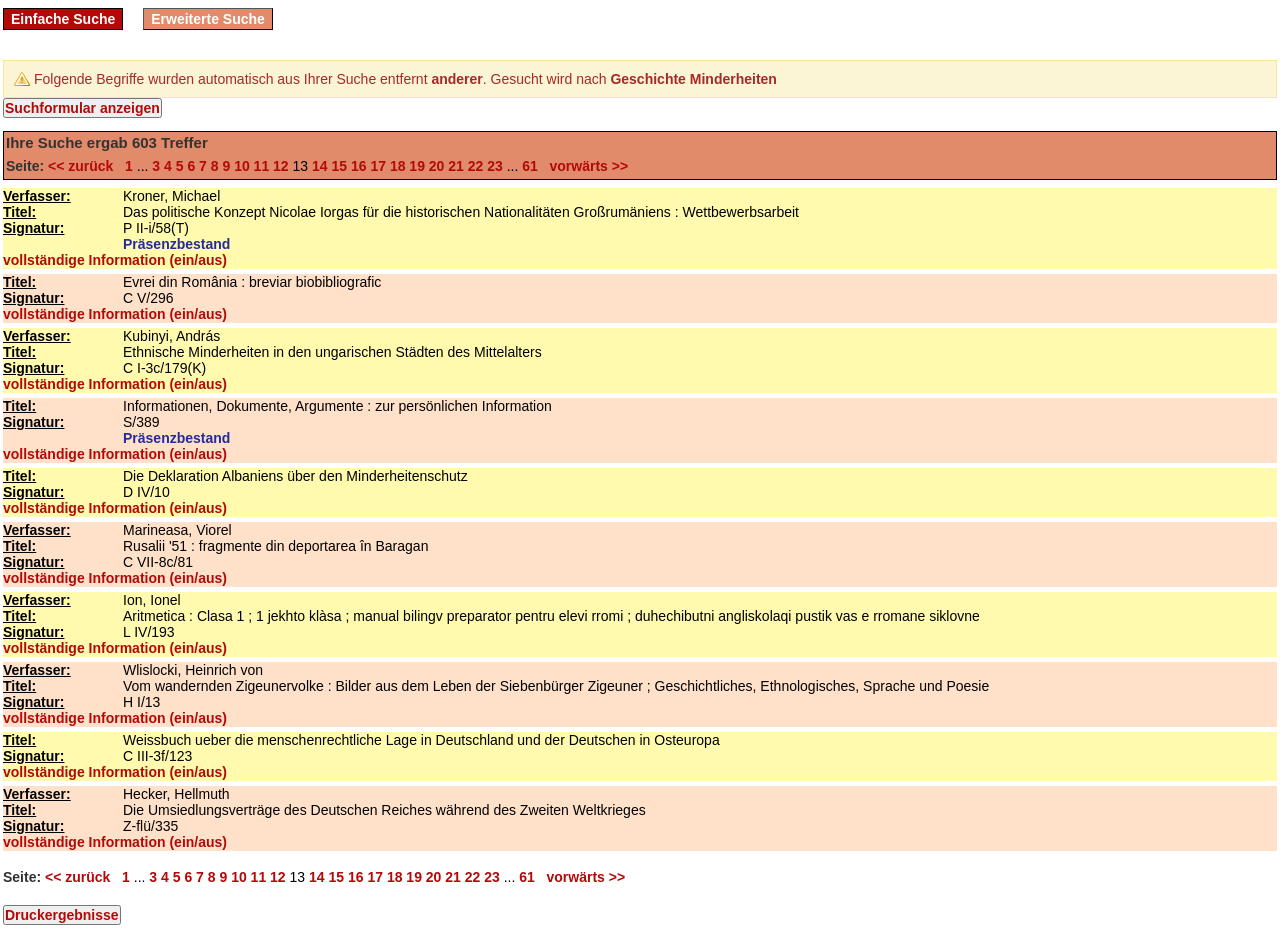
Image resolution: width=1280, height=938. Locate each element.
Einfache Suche (63, 19)
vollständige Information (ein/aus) (115, 260)
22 (476, 166)
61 (530, 166)
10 (242, 166)
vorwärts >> (585, 166)
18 (398, 166)
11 (262, 166)
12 (281, 166)
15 (339, 166)
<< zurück (84, 166)
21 (456, 166)
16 (359, 166)
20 (437, 166)
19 (417, 166)
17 (378, 166)
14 (320, 166)
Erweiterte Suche (208, 19)
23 (495, 166)
